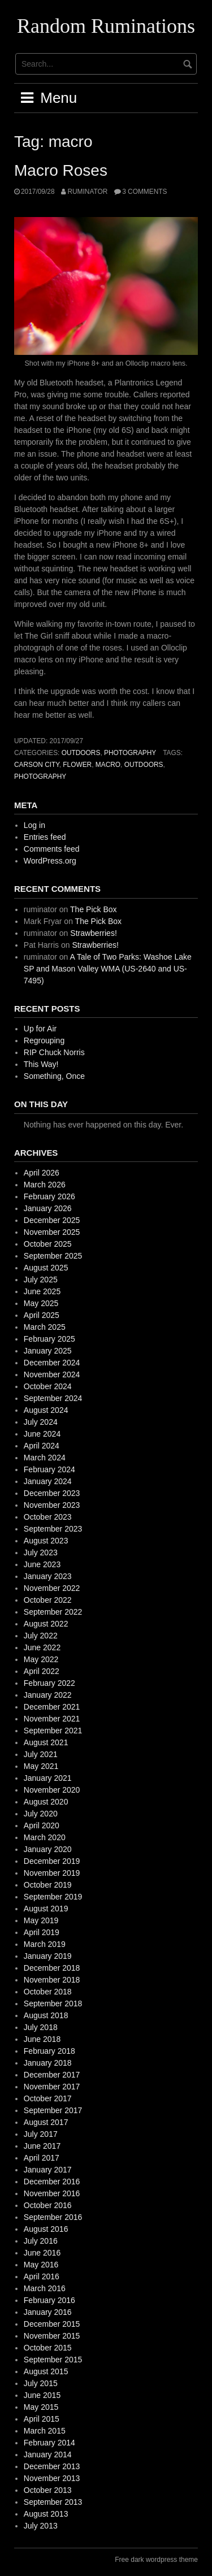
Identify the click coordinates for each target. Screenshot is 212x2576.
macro (108, 765)
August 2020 (46, 1801)
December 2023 (52, 1493)
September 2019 (53, 1896)
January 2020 (48, 1849)
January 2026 (48, 1208)
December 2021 (52, 1706)
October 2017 (48, 2098)
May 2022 (41, 1659)
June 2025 (42, 1291)
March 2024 (45, 1457)
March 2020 (45, 1837)
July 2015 (41, 2383)
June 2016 (42, 2252)
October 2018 (48, 1991)
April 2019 (41, 1932)
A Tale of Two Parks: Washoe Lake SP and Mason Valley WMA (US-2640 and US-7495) (108, 968)
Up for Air (40, 1028)
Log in (34, 825)
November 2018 (52, 1979)
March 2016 (45, 2288)
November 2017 (52, 2086)
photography (130, 753)
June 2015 (42, 2395)
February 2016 (49, 2300)
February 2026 (49, 1196)
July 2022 (41, 1635)
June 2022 (42, 1647)
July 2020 (41, 1813)
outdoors (81, 753)
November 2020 (52, 1789)
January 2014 (48, 2454)
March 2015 (45, 2430)
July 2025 (41, 1279)
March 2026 (45, 1184)
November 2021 (52, 1718)
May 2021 (41, 1766)
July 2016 (41, 2240)
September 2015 (53, 2359)
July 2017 (41, 2134)
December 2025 (52, 1220)
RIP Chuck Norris (54, 1052)
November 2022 (52, 1588)
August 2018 (46, 2015)
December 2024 (52, 1362)
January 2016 (48, 2312)
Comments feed (52, 848)
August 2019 (46, 1908)
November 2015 (52, 2335)
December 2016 (52, 2181)
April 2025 (41, 1315)
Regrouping (44, 1040)
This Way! (41, 1064)
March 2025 (45, 1327)
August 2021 (46, 1742)
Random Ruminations (106, 26)
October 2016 (48, 2205)
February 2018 (49, 2050)
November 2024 (52, 1374)
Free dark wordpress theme (156, 2560)
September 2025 (53, 1255)
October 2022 (48, 1599)
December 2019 (52, 1861)
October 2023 (48, 1516)
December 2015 (52, 2323)
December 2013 (52, 2466)
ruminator (87, 192)
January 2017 (48, 2169)
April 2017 (41, 2157)
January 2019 (48, 1956)
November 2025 (52, 1232)
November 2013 (52, 2478)
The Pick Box (93, 909)
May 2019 (41, 1920)
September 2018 (53, 2003)
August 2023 (46, 1540)
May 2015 (41, 2407)
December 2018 (52, 1967)
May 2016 (41, 2264)
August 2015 (46, 2371)
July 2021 (41, 1754)
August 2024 (46, 1410)
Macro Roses (60, 170)
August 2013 (46, 2513)
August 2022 (46, 1623)
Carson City (36, 765)
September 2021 (53, 1730)
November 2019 (52, 1872)
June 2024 (42, 1433)
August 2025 (46, 1267)
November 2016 (52, 2193)
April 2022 (41, 1671)
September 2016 (53, 2217)
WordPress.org (50, 860)
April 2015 (41, 2418)
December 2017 (52, 2074)
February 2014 (49, 2442)
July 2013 (41, 2525)
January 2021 (48, 1778)
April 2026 (41, 1172)
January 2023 (48, 1576)
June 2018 (42, 2039)
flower (77, 765)
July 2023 (41, 1552)
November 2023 (52, 1505)
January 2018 (48, 2062)
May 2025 (41, 1303)
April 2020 (41, 1825)
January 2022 (48, 1694)
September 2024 (53, 1398)
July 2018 (41, 2027)
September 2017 (53, 2110)
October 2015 (48, 2347)
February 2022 (49, 1683)
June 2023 (42, 1564)
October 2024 (48, 1386)
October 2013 (48, 2490)
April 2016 (41, 2276)
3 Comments (144, 192)
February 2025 (49, 1338)
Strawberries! (93, 933)
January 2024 (48, 1481)
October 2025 (48, 1243)
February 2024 (49, 1469)
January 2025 (48, 1350)
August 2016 (46, 2229)
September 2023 (53, 1528)
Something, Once (54, 1076)
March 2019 (45, 1944)
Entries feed (45, 837)
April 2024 (41, 1445)
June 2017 (42, 2145)
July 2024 (41, 1421)
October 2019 (48, 1884)
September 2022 (53, 1611)
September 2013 (53, 2501)
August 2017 (46, 2122)
